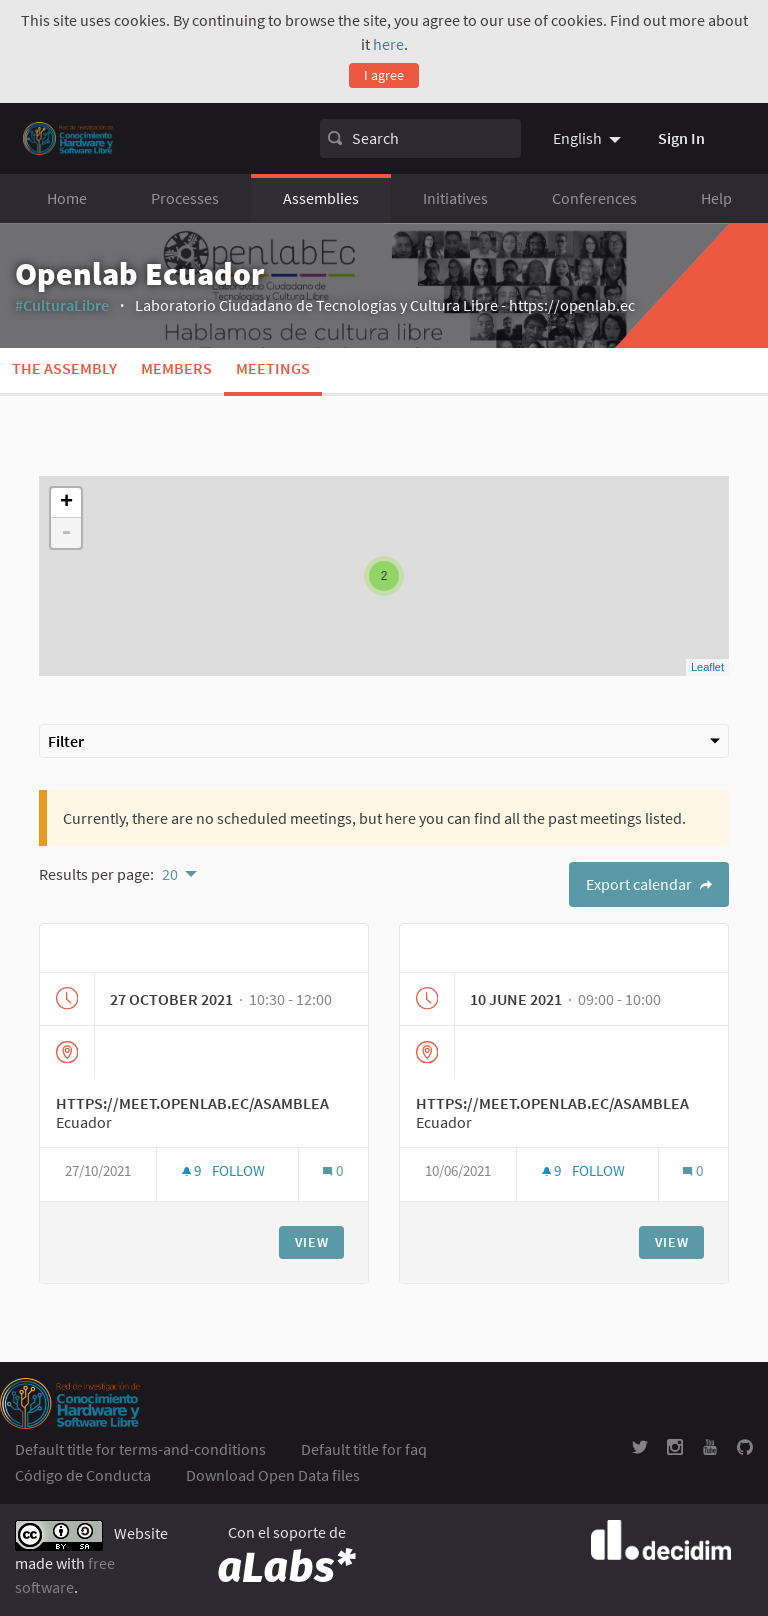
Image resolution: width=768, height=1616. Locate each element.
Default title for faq (364, 1449)
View (312, 1242)
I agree (384, 75)
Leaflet (707, 667)
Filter (384, 741)
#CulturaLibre (62, 305)
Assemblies (321, 198)
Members (176, 368)
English (577, 138)
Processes (185, 198)
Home (67, 198)
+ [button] (66, 503)
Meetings (273, 368)
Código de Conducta (83, 1475)
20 (170, 874)
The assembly (64, 368)
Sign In (681, 138)
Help (716, 198)
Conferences (594, 198)
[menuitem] (589, 138)
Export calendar (649, 884)
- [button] (66, 533)
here (388, 44)
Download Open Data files (273, 1475)
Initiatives (455, 198)
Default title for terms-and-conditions (140, 1449)
